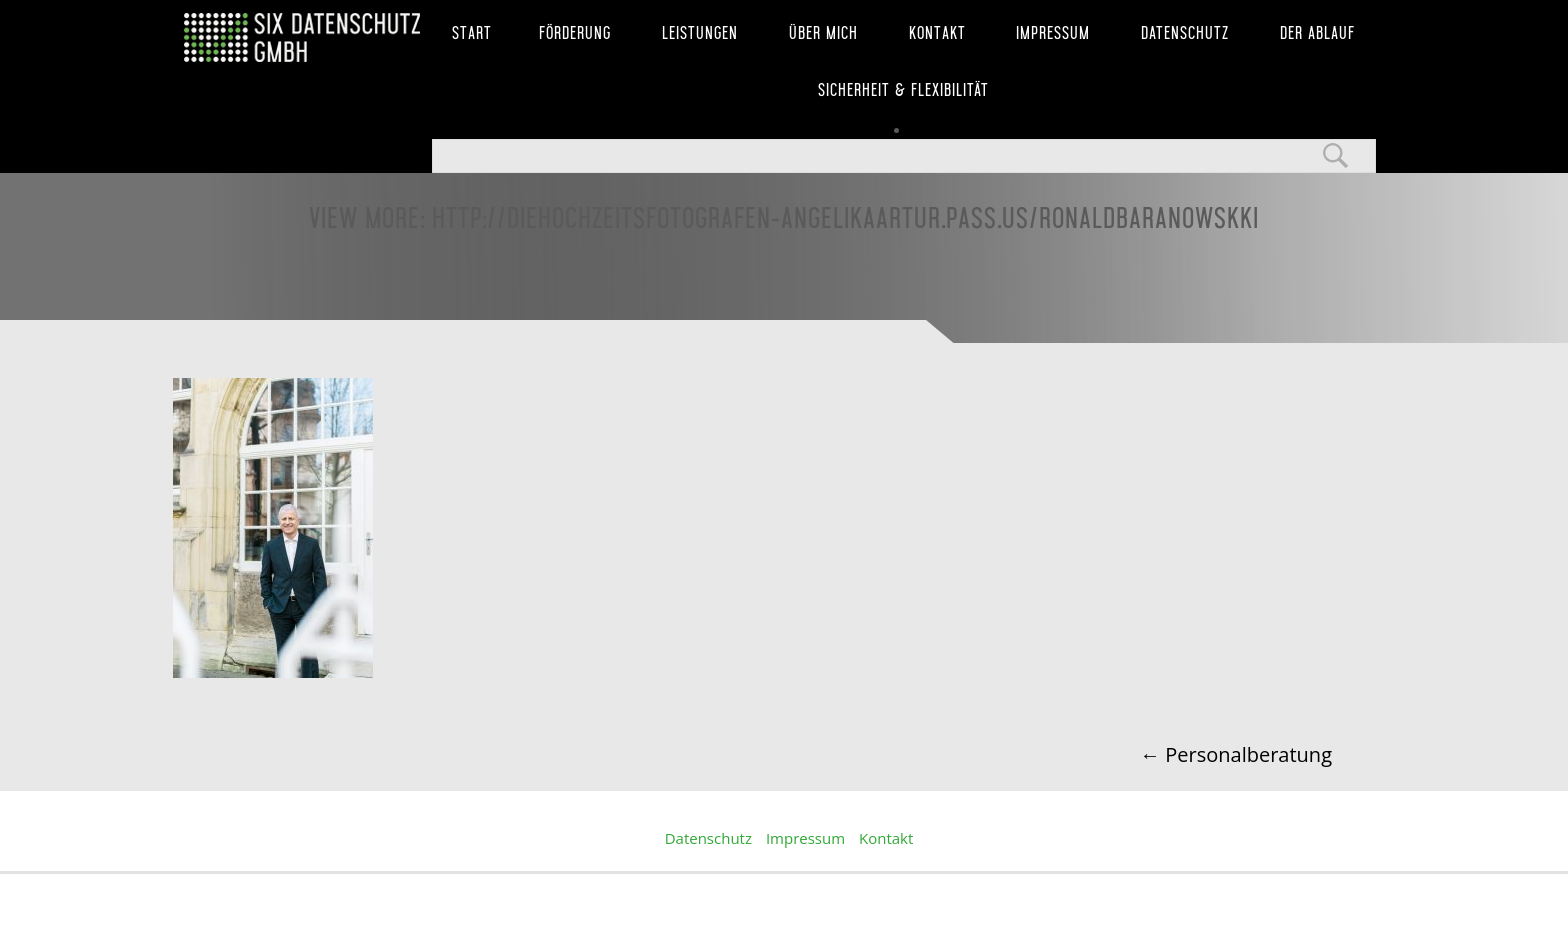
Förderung (575, 33)
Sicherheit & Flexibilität (903, 90)
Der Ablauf (1317, 33)
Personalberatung (1236, 754)
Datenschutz (1185, 33)
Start (472, 33)
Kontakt (937, 33)
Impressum (1053, 33)
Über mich (823, 33)
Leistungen (700, 33)
